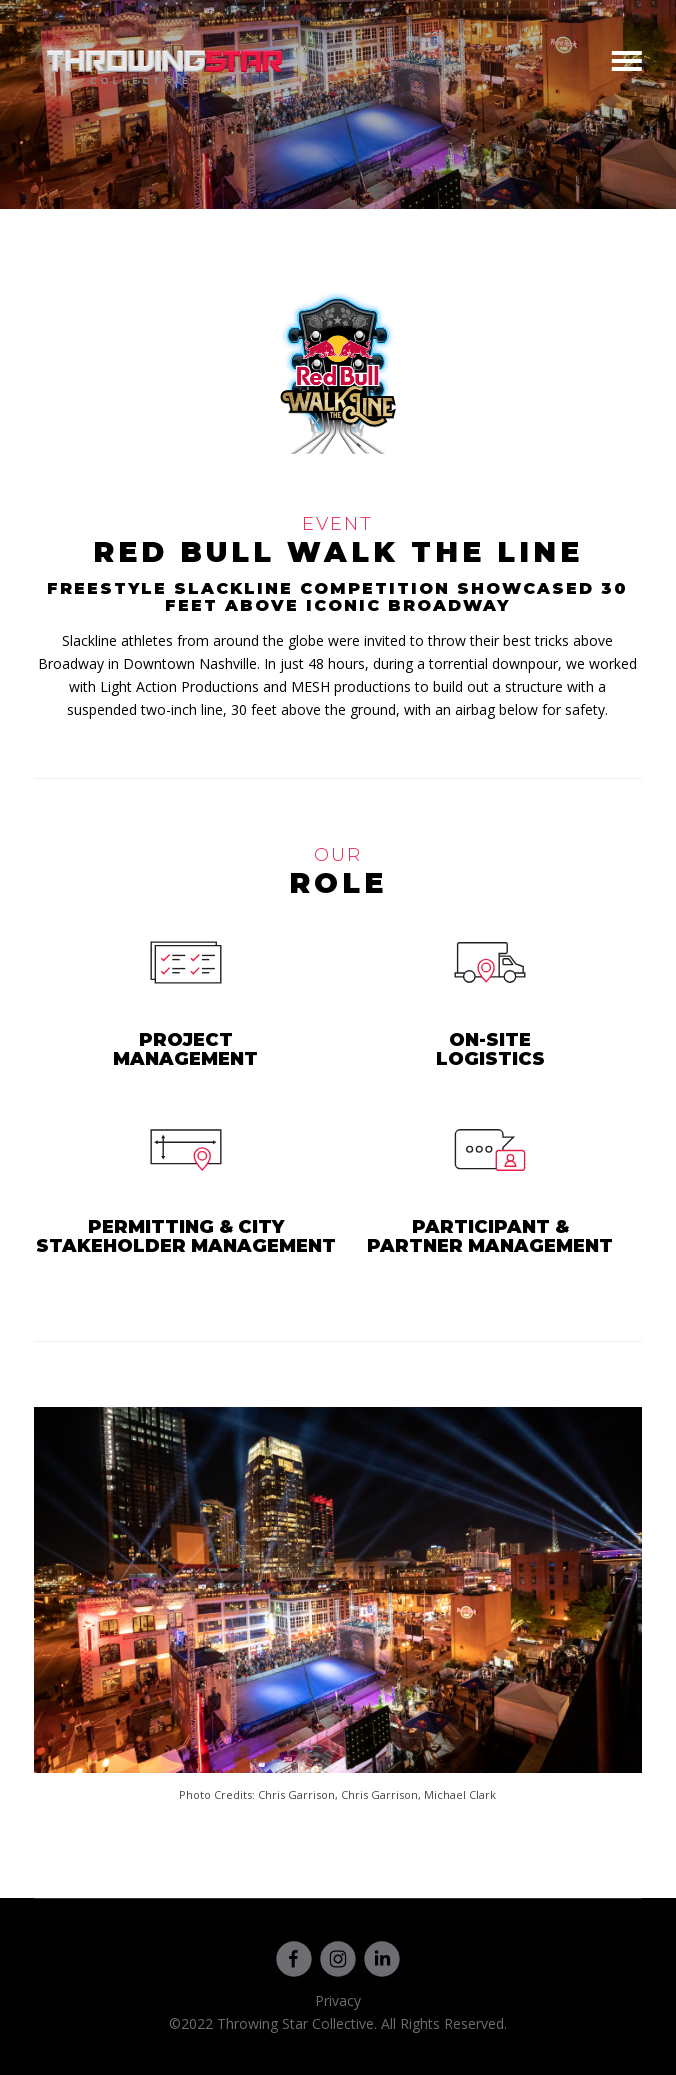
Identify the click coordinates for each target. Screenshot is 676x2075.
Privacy (338, 2000)
